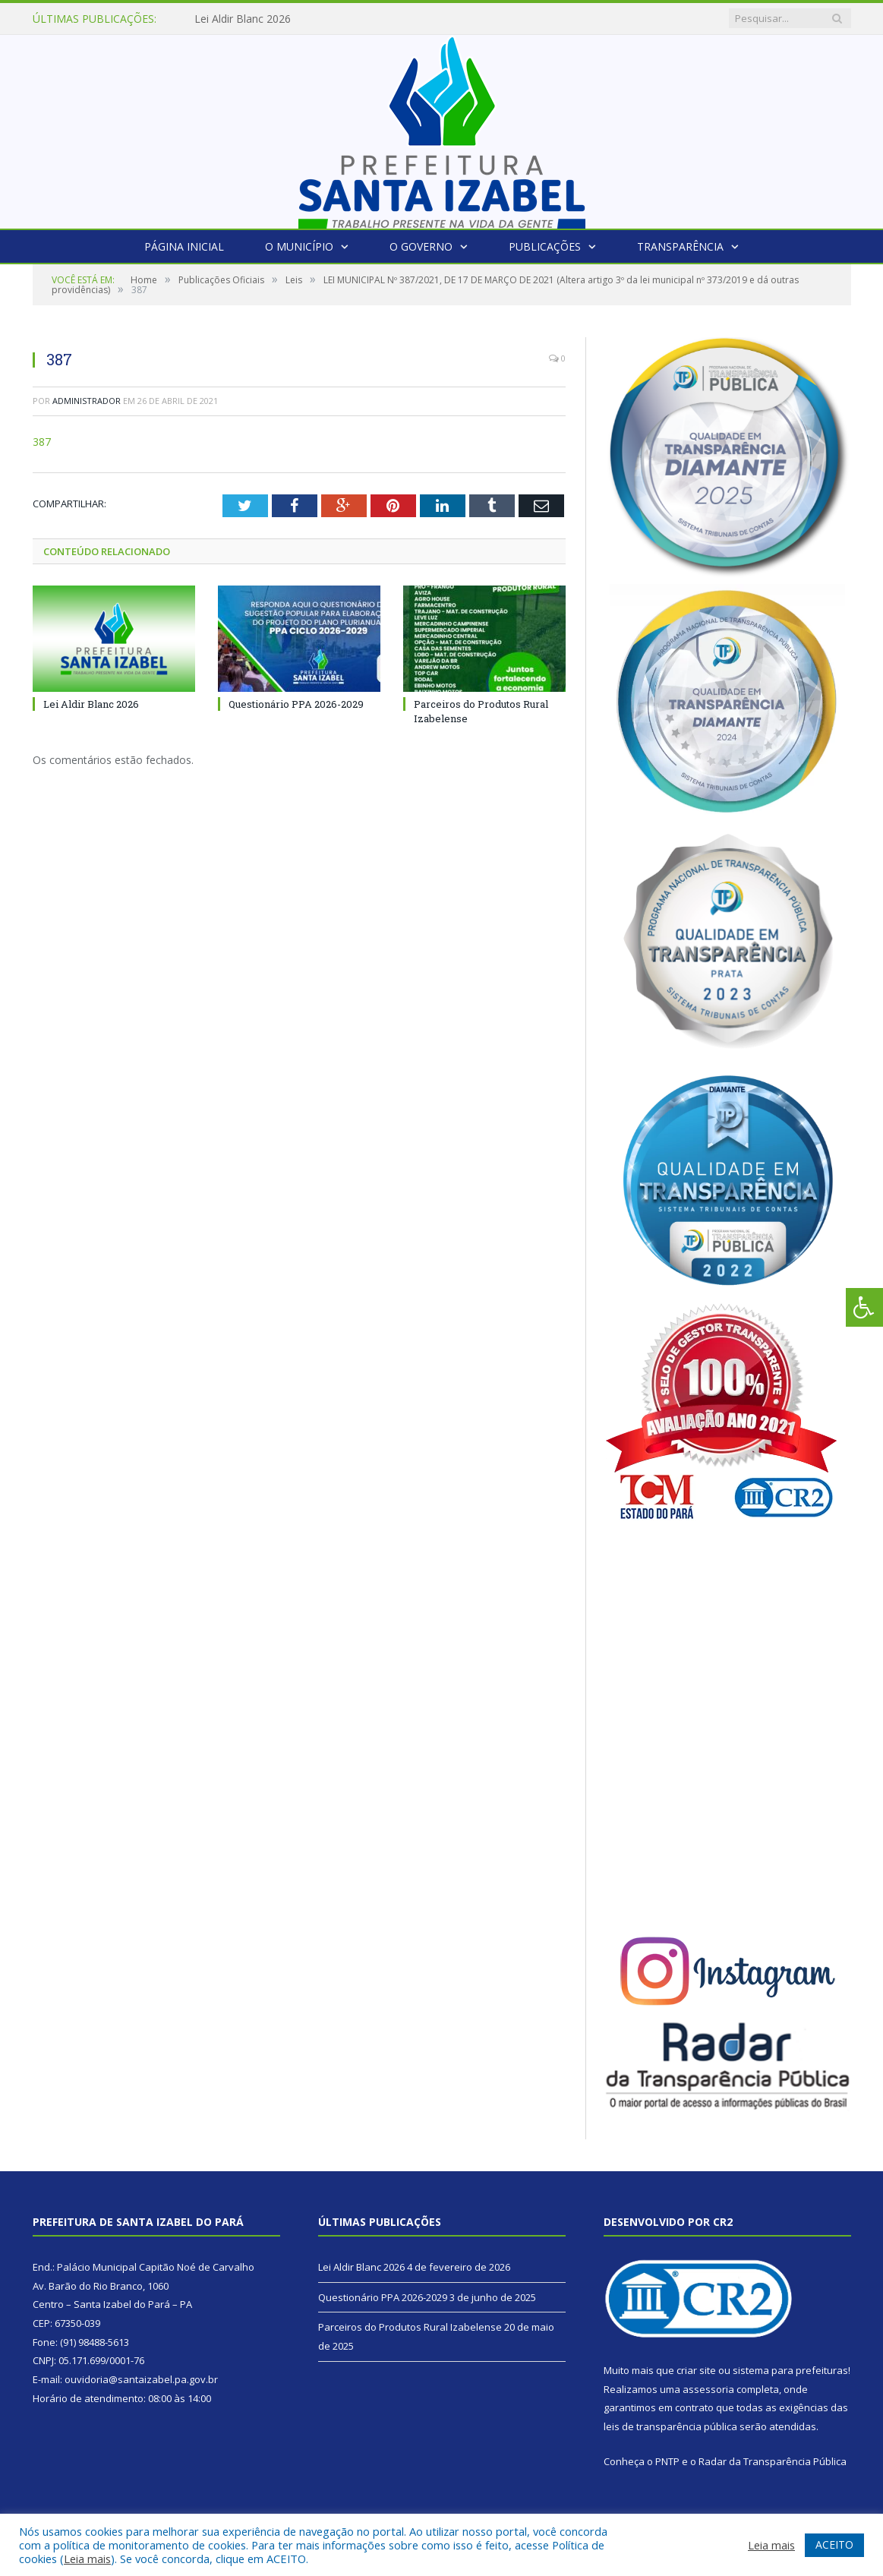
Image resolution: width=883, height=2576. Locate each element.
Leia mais (87, 2558)
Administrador (86, 400)
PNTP (667, 2461)
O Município (299, 246)
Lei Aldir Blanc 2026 (242, 19)
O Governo (421, 246)
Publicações (545, 246)
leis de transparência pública (670, 2426)
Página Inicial (184, 246)
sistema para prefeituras (790, 2370)
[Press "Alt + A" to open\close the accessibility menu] (864, 1307)
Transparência (680, 246)
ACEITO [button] (834, 2544)
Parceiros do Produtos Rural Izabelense (410, 2327)
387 (42, 441)
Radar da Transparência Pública (773, 2461)
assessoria (708, 2389)
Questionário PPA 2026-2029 (296, 704)
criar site (696, 2370)
